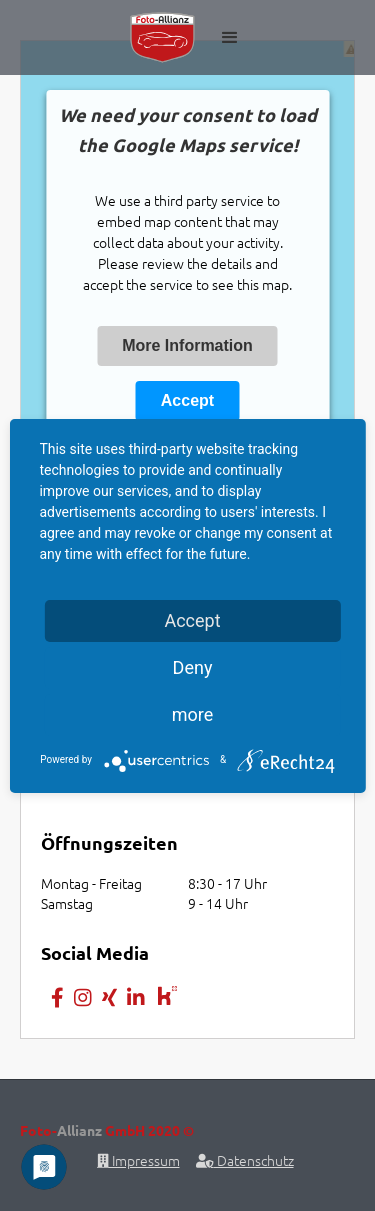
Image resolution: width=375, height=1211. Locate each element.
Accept (187, 400)
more (193, 714)
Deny (193, 667)
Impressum (138, 1160)
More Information (187, 345)
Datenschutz (245, 1160)
